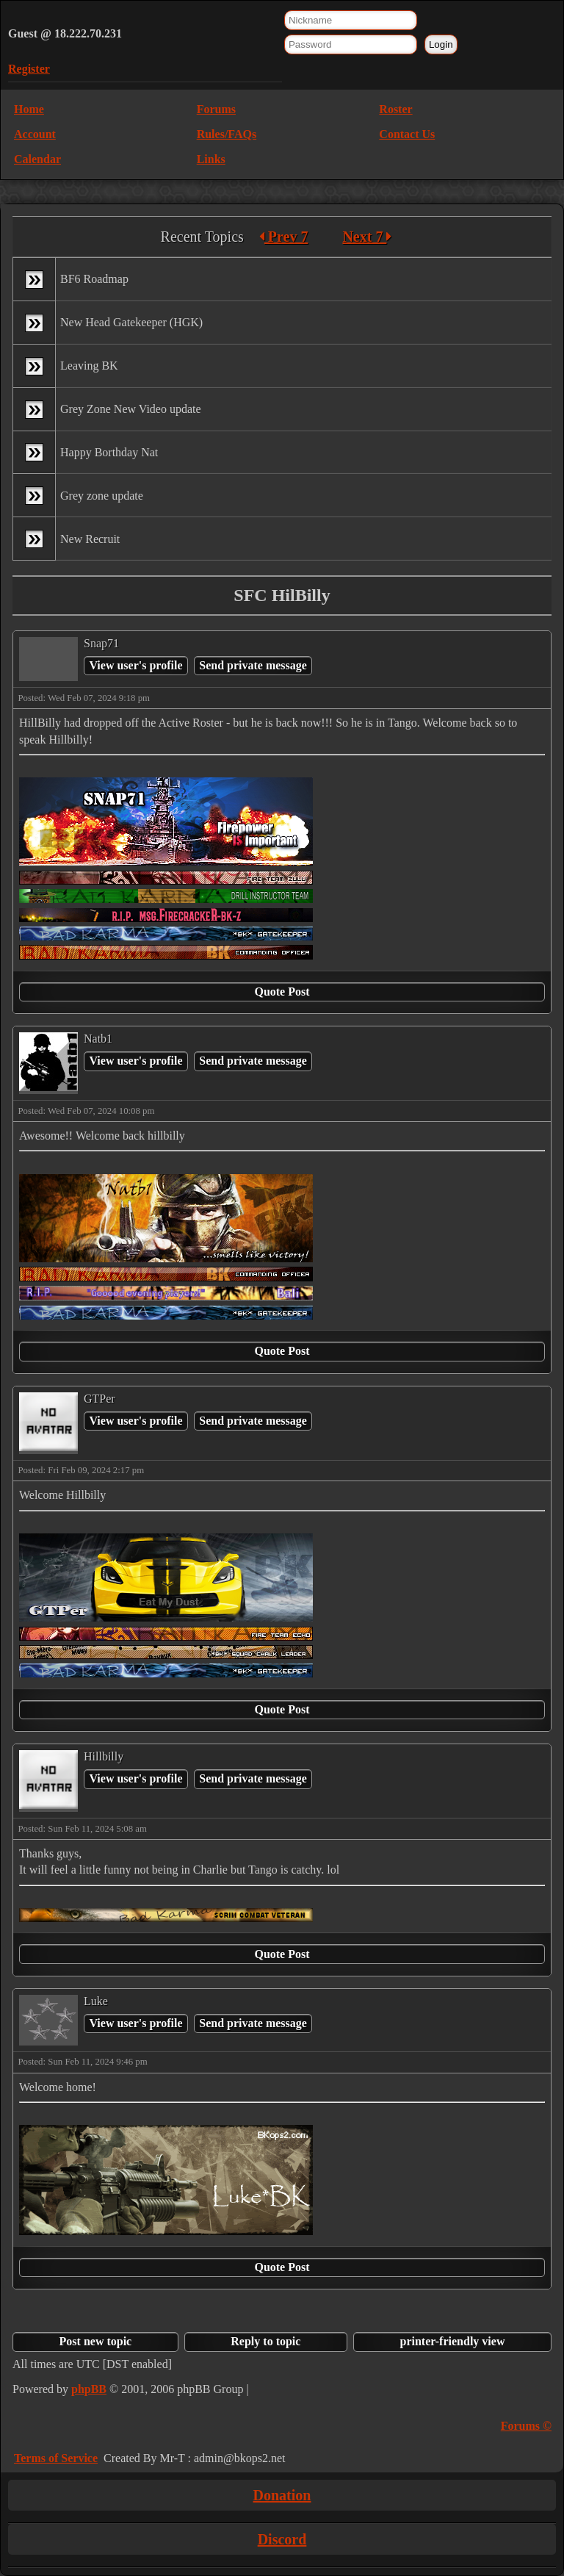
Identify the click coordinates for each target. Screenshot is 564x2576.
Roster (395, 109)
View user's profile (135, 665)
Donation (282, 2495)
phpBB (88, 2389)
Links (211, 159)
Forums (216, 109)
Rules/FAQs (226, 134)
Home (29, 109)
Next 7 (366, 237)
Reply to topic (265, 2341)
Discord (282, 2539)
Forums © (526, 2426)
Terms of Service (56, 2458)
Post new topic (95, 2341)
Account (35, 134)
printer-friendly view (452, 2341)
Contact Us (407, 134)
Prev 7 (283, 237)
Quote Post (281, 991)
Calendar (37, 159)
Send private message (253, 665)
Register (29, 68)
